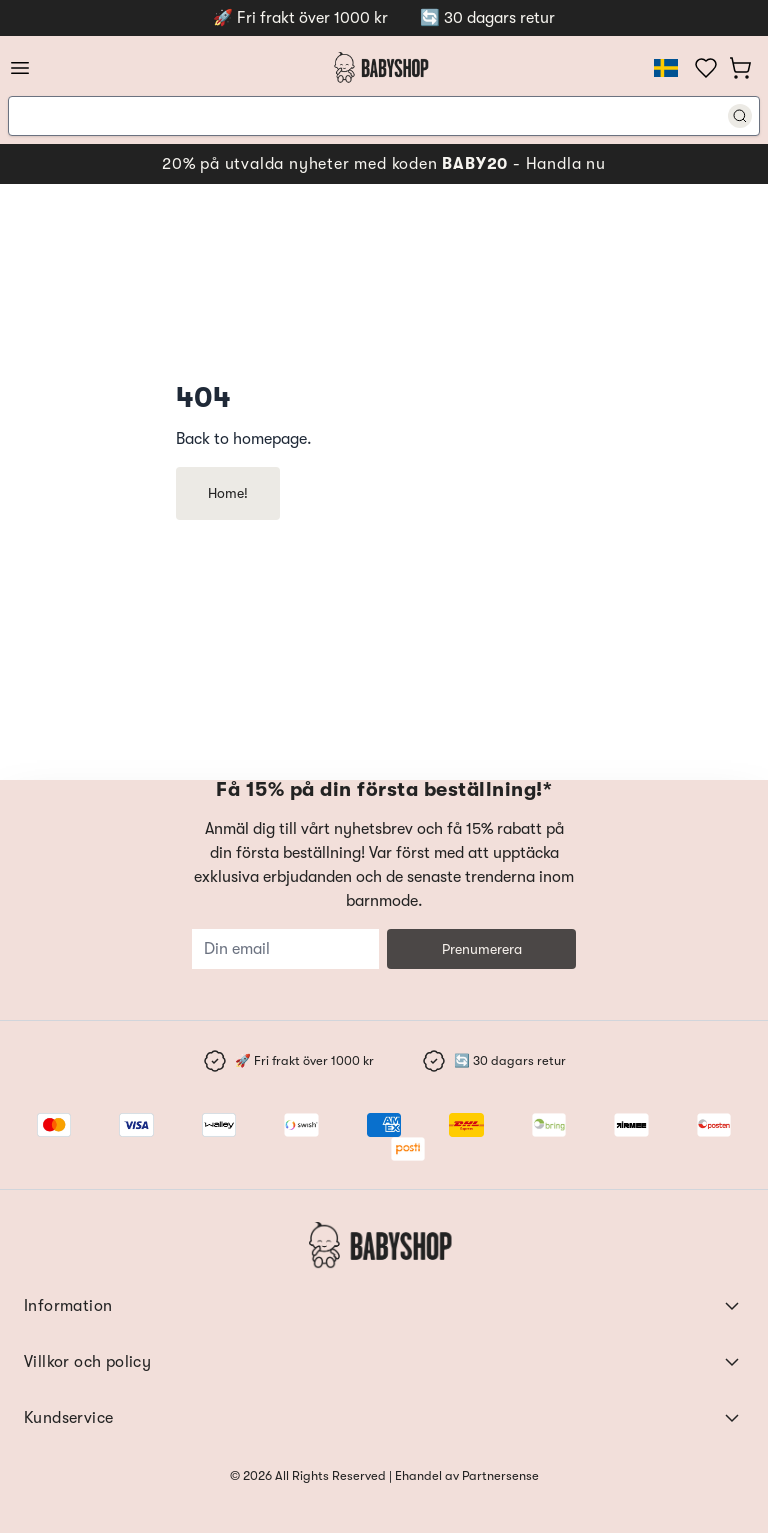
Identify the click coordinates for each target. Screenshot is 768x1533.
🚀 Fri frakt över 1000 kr (300, 18)
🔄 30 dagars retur (487, 18)
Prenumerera (482, 949)
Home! (228, 493)
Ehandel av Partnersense (465, 1475)
